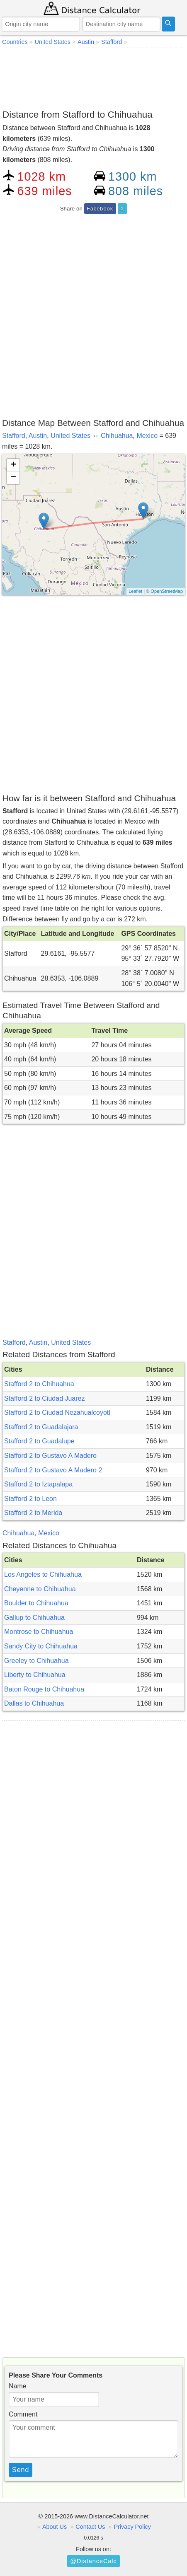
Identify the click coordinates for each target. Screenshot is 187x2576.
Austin (38, 435)
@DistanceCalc (93, 2561)
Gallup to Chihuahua (34, 1617)
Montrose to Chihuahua (38, 1631)
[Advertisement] (93, 77)
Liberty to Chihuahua (35, 1674)
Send (20, 2469)
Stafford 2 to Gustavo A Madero (50, 1455)
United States (70, 435)
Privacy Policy (132, 2526)
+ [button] (13, 465)
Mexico (147, 435)
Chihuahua (117, 435)
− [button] (13, 477)
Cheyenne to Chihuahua (40, 1588)
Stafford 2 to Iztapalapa (38, 1484)
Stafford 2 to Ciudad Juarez (44, 1398)
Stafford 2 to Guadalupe (39, 1441)
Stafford (13, 435)
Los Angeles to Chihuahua (43, 1574)
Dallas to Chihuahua (34, 1703)
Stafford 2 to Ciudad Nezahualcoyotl (57, 1412)
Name (18, 2386)
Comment (23, 2414)
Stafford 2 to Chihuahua (39, 1383)
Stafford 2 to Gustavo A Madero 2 (53, 1470)
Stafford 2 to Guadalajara (41, 1427)
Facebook (100, 208)
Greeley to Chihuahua (36, 1660)
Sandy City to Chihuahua (41, 1646)
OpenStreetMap (167, 591)
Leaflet (135, 591)
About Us (54, 2526)
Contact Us (90, 2526)
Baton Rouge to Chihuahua (44, 1689)
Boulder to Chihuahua (36, 1603)
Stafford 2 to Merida (33, 1512)
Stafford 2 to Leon (30, 1498)
